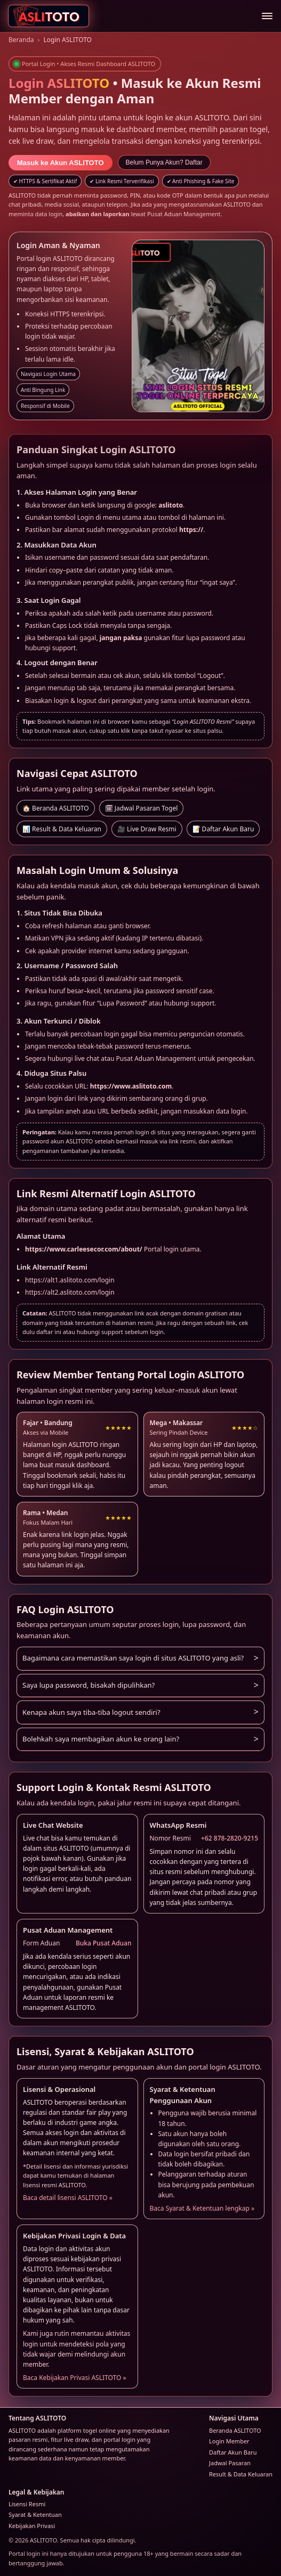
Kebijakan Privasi (32, 2526)
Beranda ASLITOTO (235, 2430)
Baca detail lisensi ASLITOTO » (68, 2197)
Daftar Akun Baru (233, 2452)
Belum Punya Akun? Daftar (164, 162)
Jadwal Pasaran (230, 2463)
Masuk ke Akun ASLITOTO (60, 163)
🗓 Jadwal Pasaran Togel (141, 808)
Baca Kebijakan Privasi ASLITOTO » (74, 2377)
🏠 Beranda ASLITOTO (55, 808)
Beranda (21, 39)
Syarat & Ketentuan (35, 2514)
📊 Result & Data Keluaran (61, 828)
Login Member (229, 2441)
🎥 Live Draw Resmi (146, 828)
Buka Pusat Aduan (104, 1943)
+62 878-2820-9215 (229, 1838)
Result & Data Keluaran (240, 2474)
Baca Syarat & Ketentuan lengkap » (202, 2208)
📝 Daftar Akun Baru (223, 828)
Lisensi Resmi (27, 2504)
